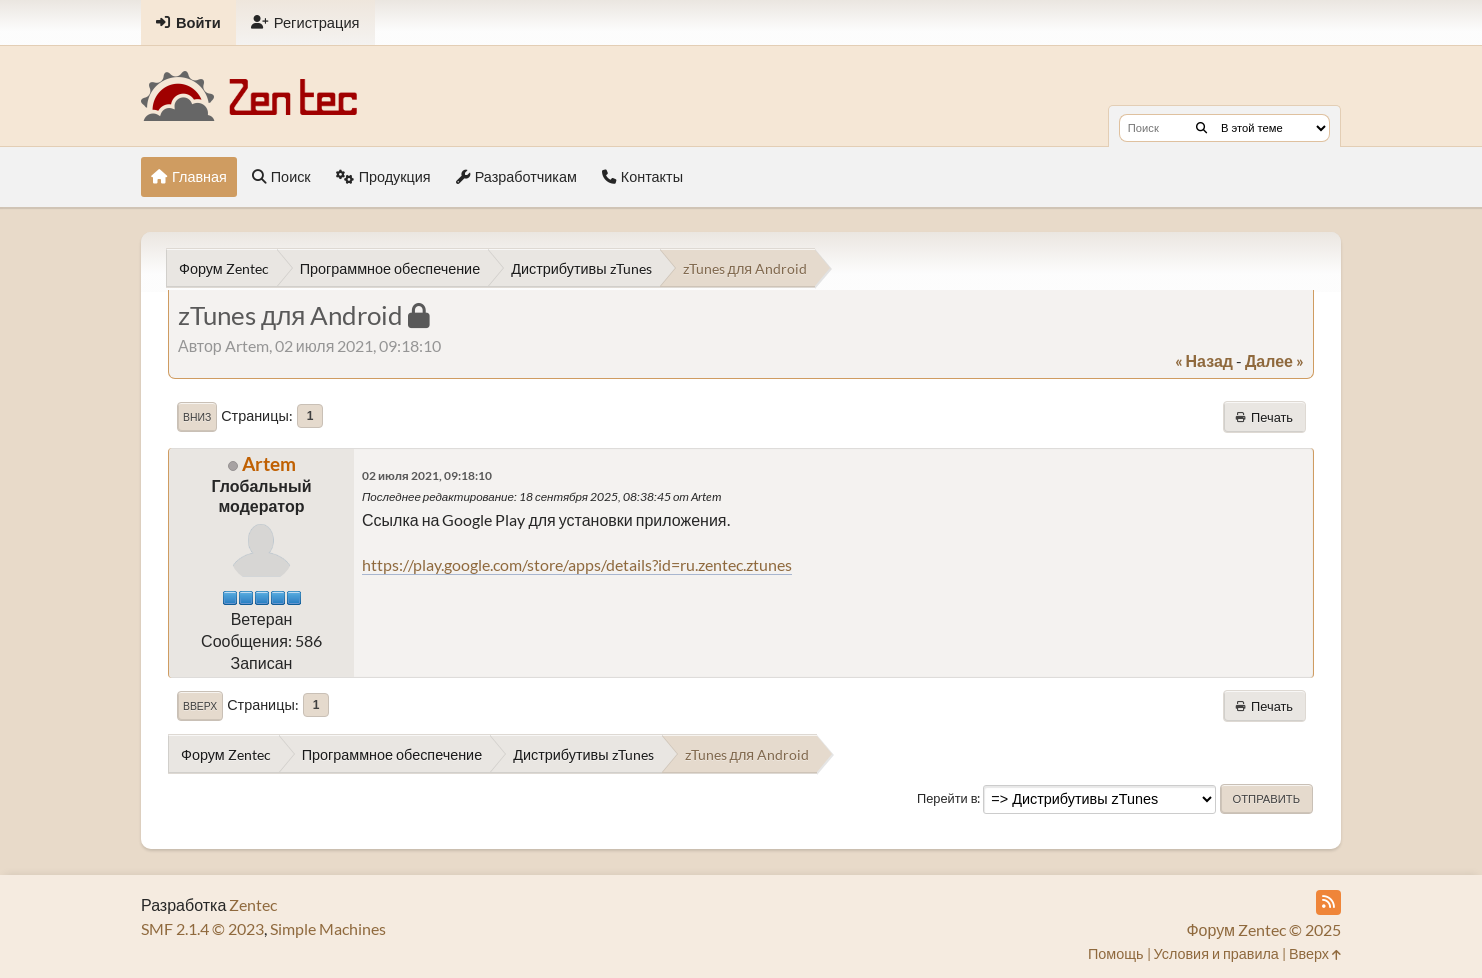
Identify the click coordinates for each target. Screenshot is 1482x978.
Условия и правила (1216, 953)
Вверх (200, 706)
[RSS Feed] (1328, 902)
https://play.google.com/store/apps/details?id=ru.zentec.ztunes (577, 564)
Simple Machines (328, 928)
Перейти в (947, 798)
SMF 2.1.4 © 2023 (202, 928)
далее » (1274, 360)
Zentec (253, 904)
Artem (269, 463)
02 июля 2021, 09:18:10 (427, 475)
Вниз (197, 417)
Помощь (1116, 953)
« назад (1204, 360)
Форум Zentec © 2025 (1263, 929)
